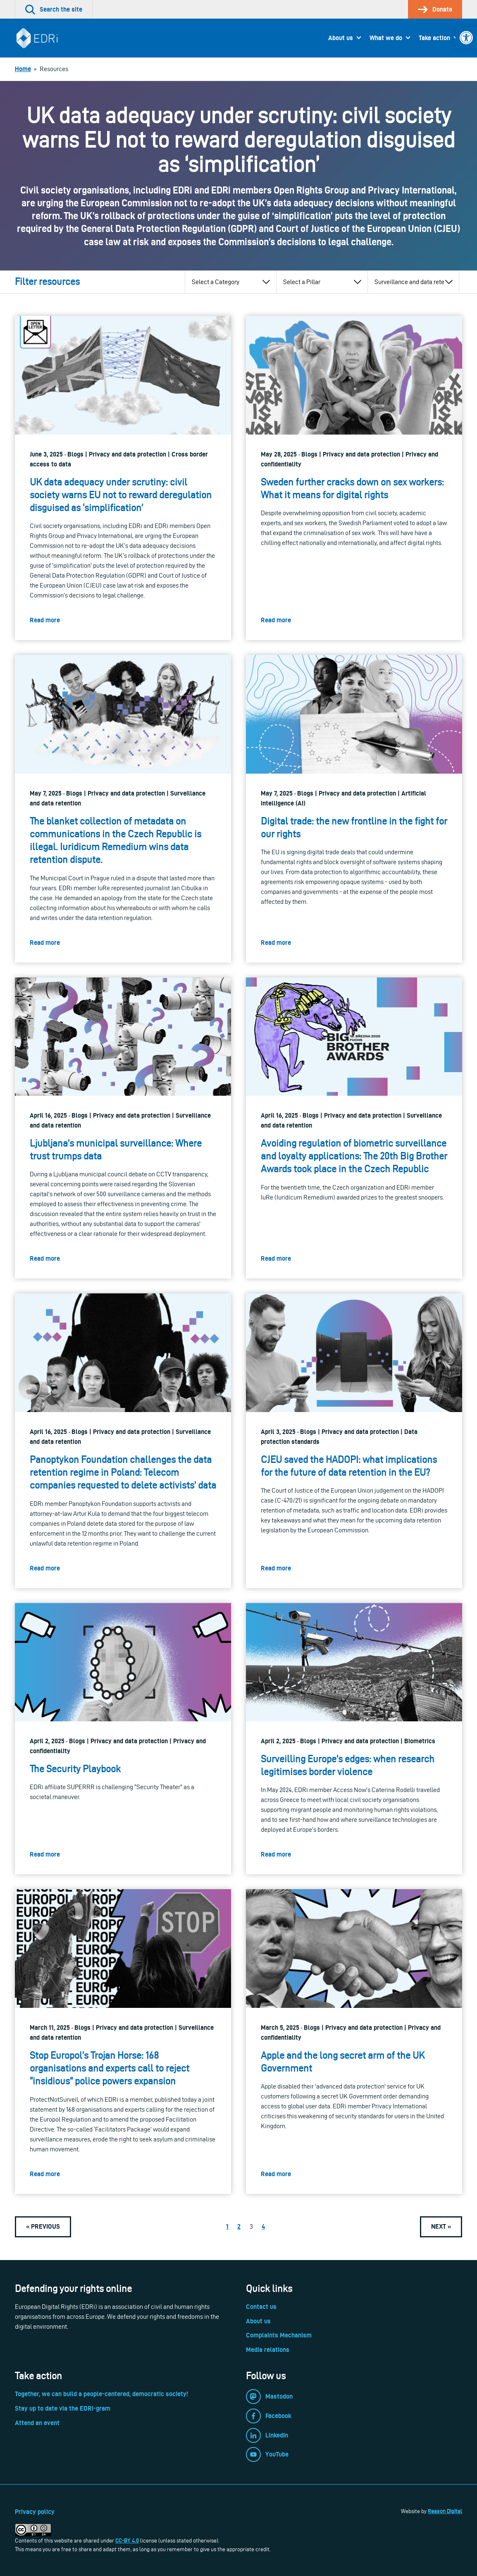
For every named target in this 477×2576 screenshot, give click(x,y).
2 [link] (239, 2226)
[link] (466, 37)
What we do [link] (386, 37)
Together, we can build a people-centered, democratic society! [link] (101, 2393)
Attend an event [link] (37, 2422)
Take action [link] (434, 37)
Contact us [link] (261, 2306)
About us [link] (340, 37)
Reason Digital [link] (445, 2511)
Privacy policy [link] (35, 2511)
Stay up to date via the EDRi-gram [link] (62, 2408)
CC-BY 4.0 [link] (127, 2540)
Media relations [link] (267, 2349)
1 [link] (227, 2226)
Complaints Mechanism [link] (279, 2335)
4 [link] (263, 2226)
